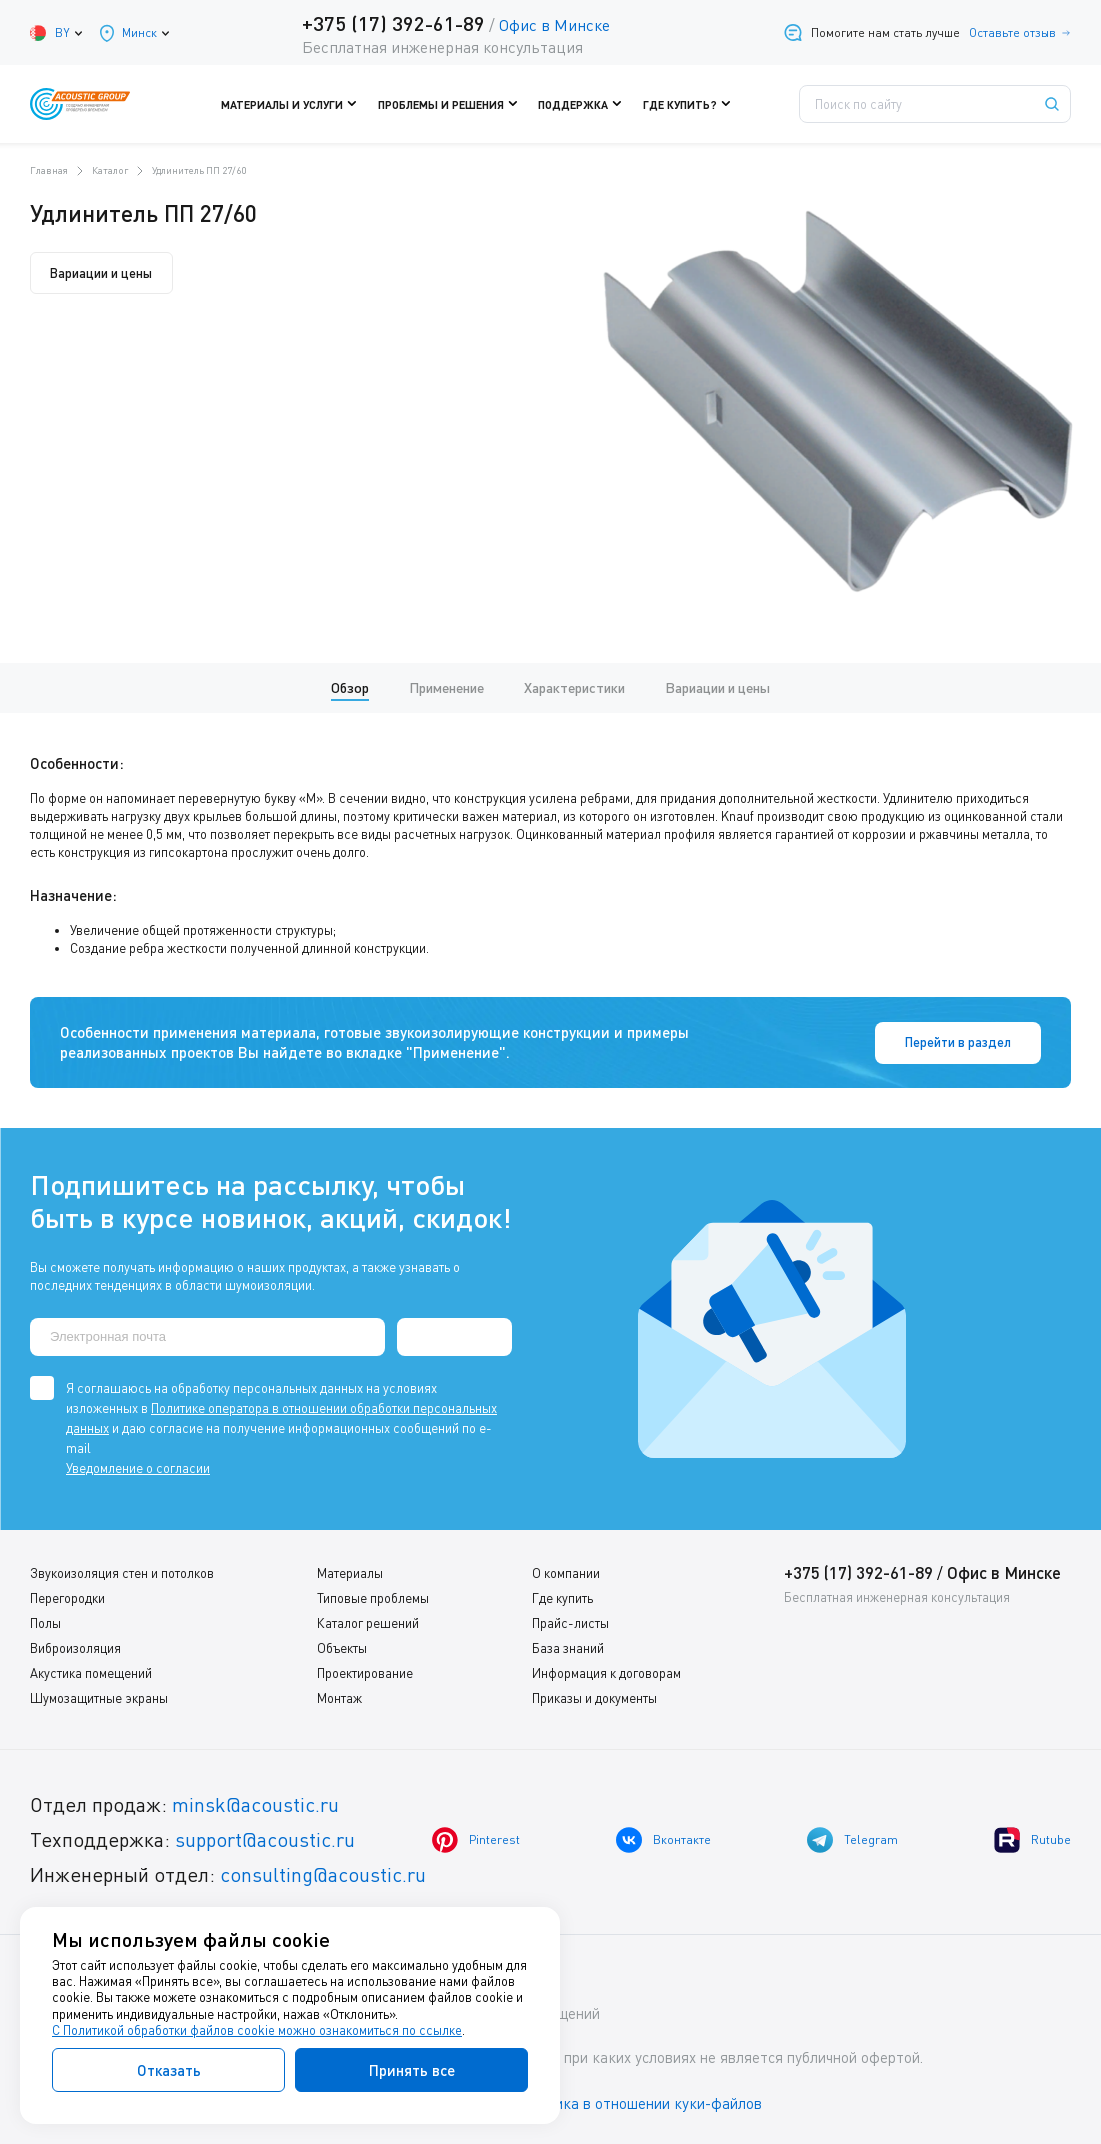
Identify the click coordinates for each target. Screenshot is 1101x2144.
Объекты (342, 1647)
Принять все (412, 2070)
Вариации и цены (102, 273)
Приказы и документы (594, 1697)
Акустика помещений (91, 1672)
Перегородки (67, 1597)
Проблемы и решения (452, 104)
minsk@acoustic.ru (255, 1803)
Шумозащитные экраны (99, 1697)
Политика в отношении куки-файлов (639, 2103)
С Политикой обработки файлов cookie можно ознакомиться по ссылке (257, 2030)
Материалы (350, 1572)
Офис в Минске (554, 25)
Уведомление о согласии (138, 1467)
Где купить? (687, 104)
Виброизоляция (75, 1647)
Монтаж (339, 1697)
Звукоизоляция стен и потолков (122, 1572)
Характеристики (574, 687)
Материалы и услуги (298, 104)
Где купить (562, 1597)
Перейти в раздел (974, 1042)
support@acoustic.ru (265, 1838)
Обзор (350, 687)
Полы (45, 1622)
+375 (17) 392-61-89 (393, 23)
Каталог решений (368, 1622)
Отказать (169, 2070)
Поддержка (582, 104)
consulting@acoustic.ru (323, 1873)
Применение (446, 687)
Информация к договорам (606, 1672)
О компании (566, 1572)
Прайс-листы (570, 1622)
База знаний (568, 1647)
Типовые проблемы (373, 1597)
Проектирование (365, 1672)
